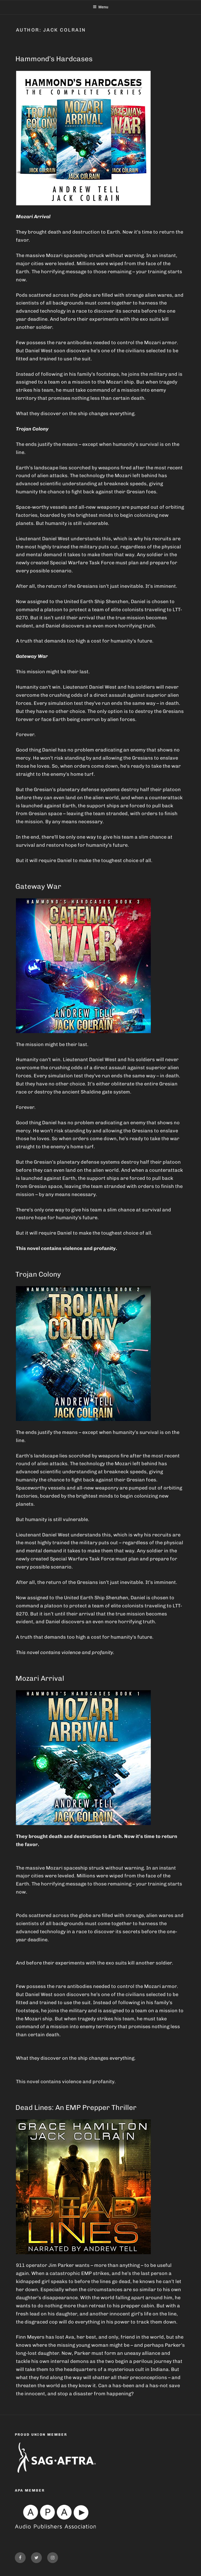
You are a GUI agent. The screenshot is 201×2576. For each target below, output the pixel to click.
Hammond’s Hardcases (54, 59)
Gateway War (38, 886)
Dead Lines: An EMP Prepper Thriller (76, 2107)
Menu (100, 7)
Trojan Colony (38, 1274)
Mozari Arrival (39, 1678)
